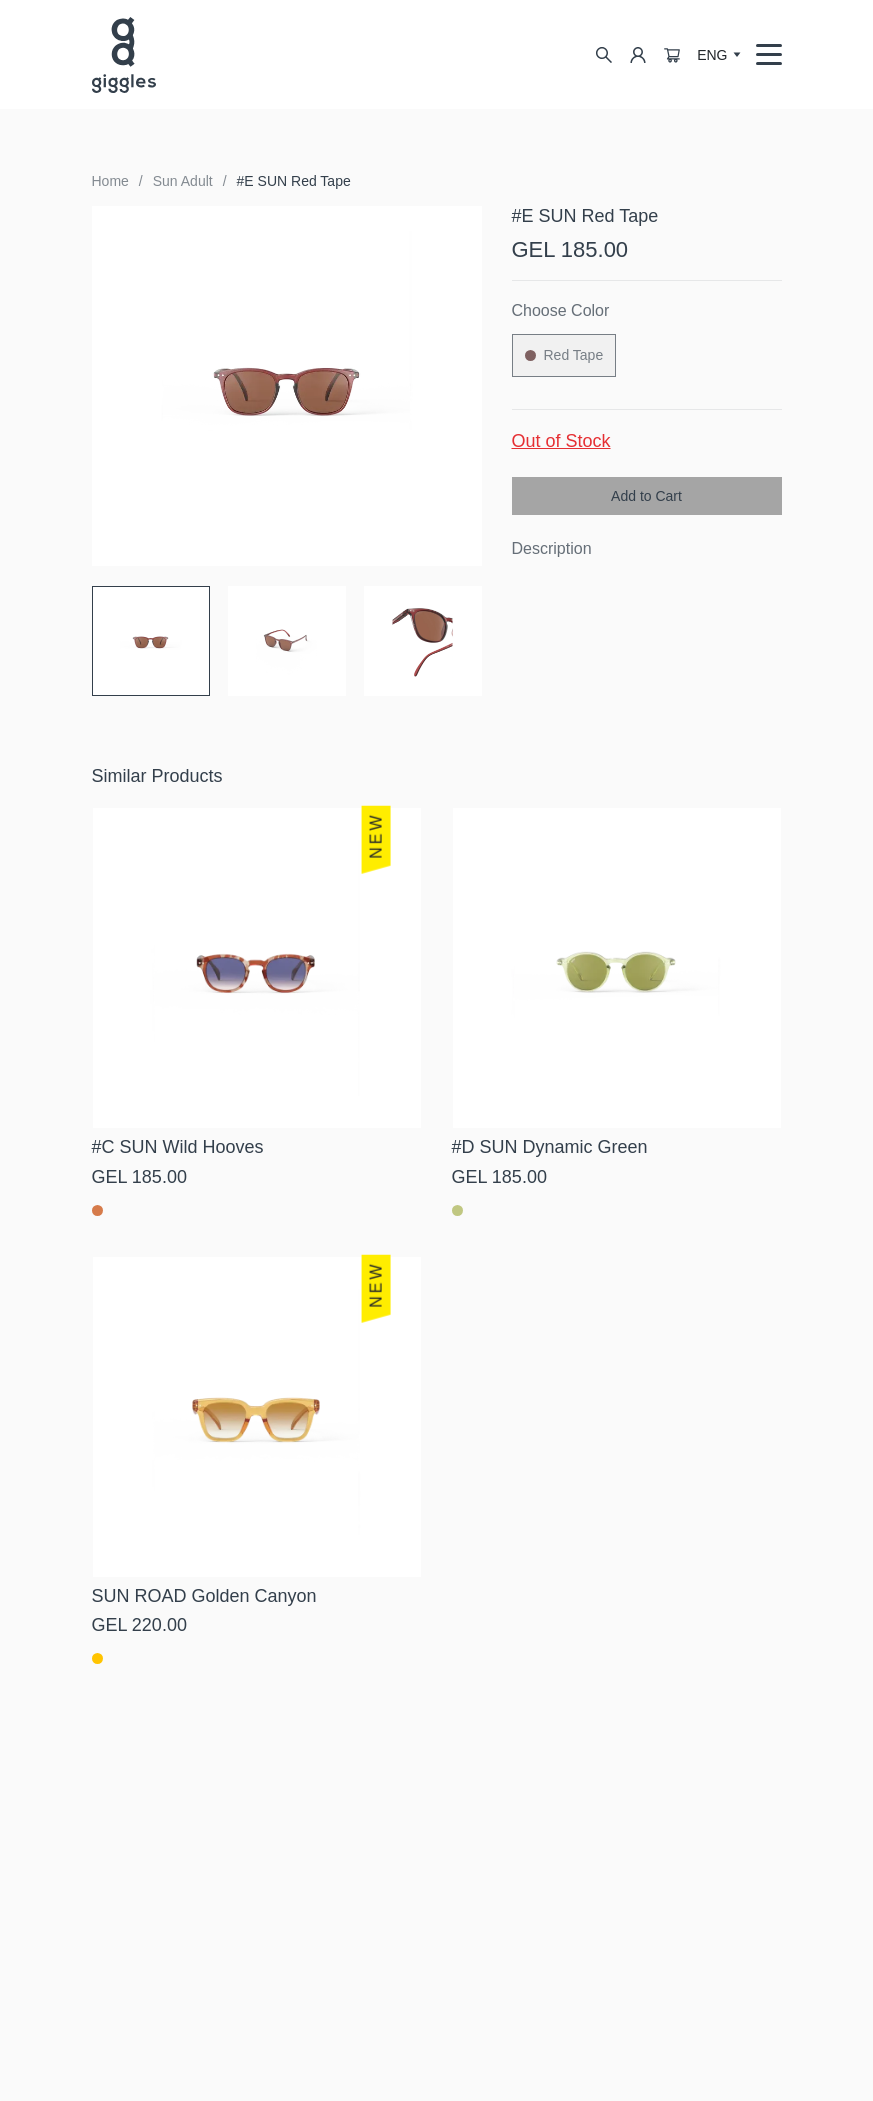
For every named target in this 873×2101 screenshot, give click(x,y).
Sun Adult (183, 181)
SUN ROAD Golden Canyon (204, 1596)
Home (110, 181)
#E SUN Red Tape (294, 181)
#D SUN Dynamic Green (550, 1147)
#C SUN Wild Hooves (178, 1147)
